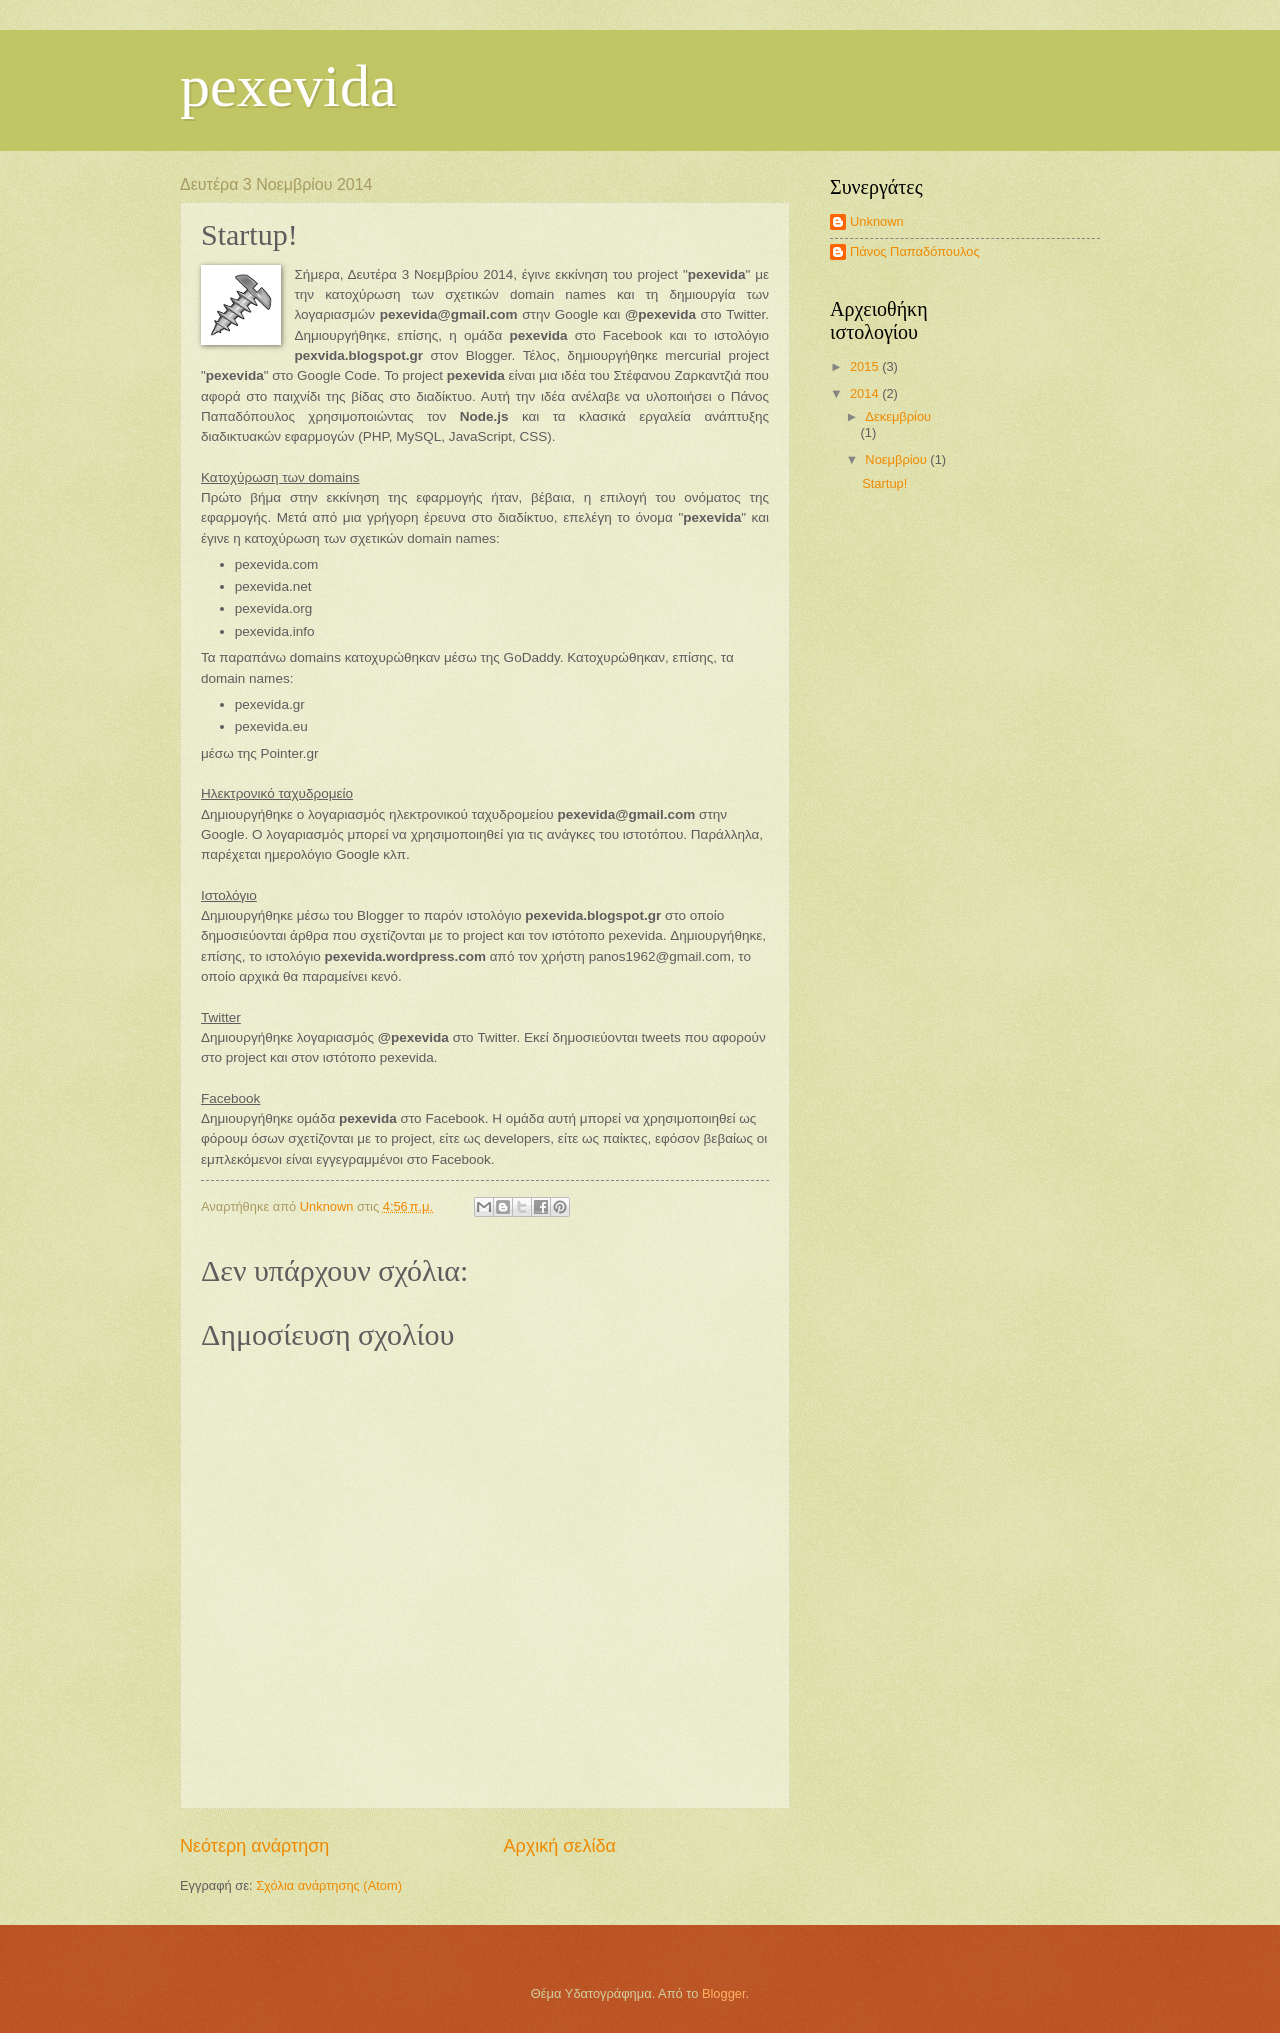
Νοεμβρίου (897, 459)
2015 (866, 366)
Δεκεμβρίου (898, 416)
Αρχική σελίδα (559, 1846)
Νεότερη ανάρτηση (254, 1846)
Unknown (877, 221)
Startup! (884, 483)
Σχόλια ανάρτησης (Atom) (329, 1885)
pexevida (288, 86)
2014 (866, 393)
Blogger (724, 1993)
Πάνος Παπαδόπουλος (915, 251)
